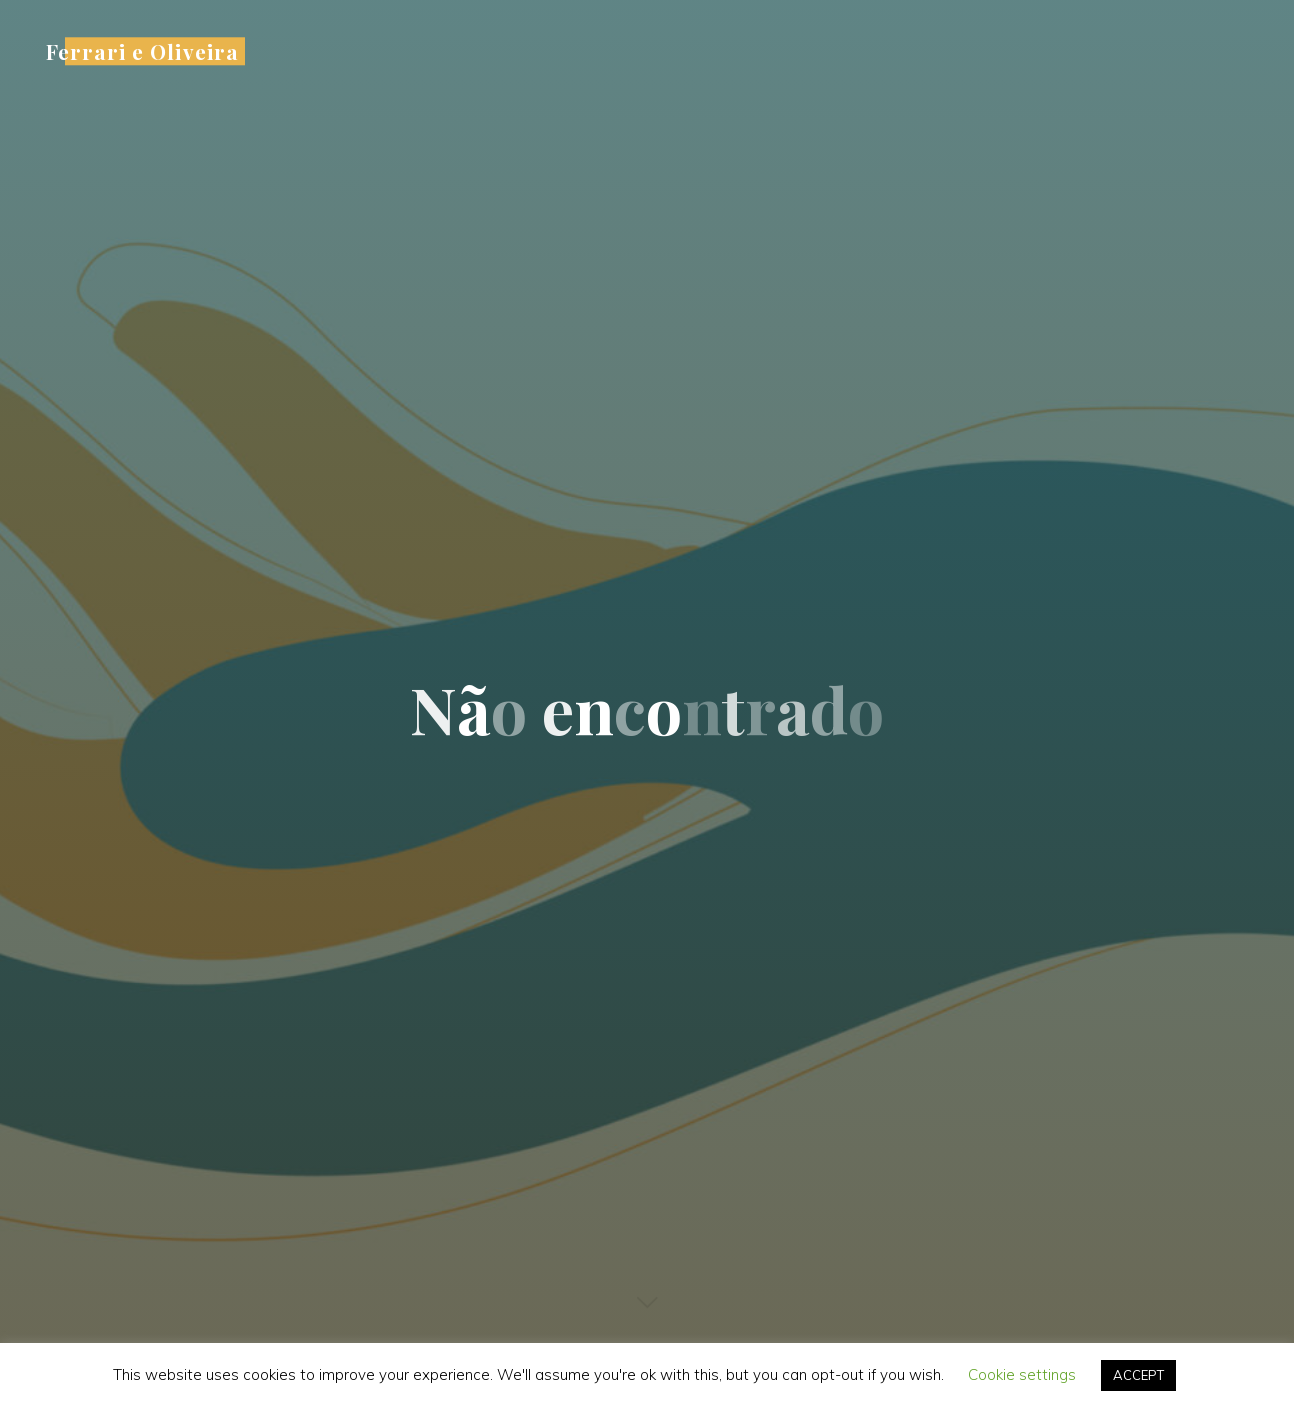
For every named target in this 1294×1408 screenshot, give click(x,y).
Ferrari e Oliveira (142, 51)
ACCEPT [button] (1138, 1375)
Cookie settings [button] (1022, 1374)
